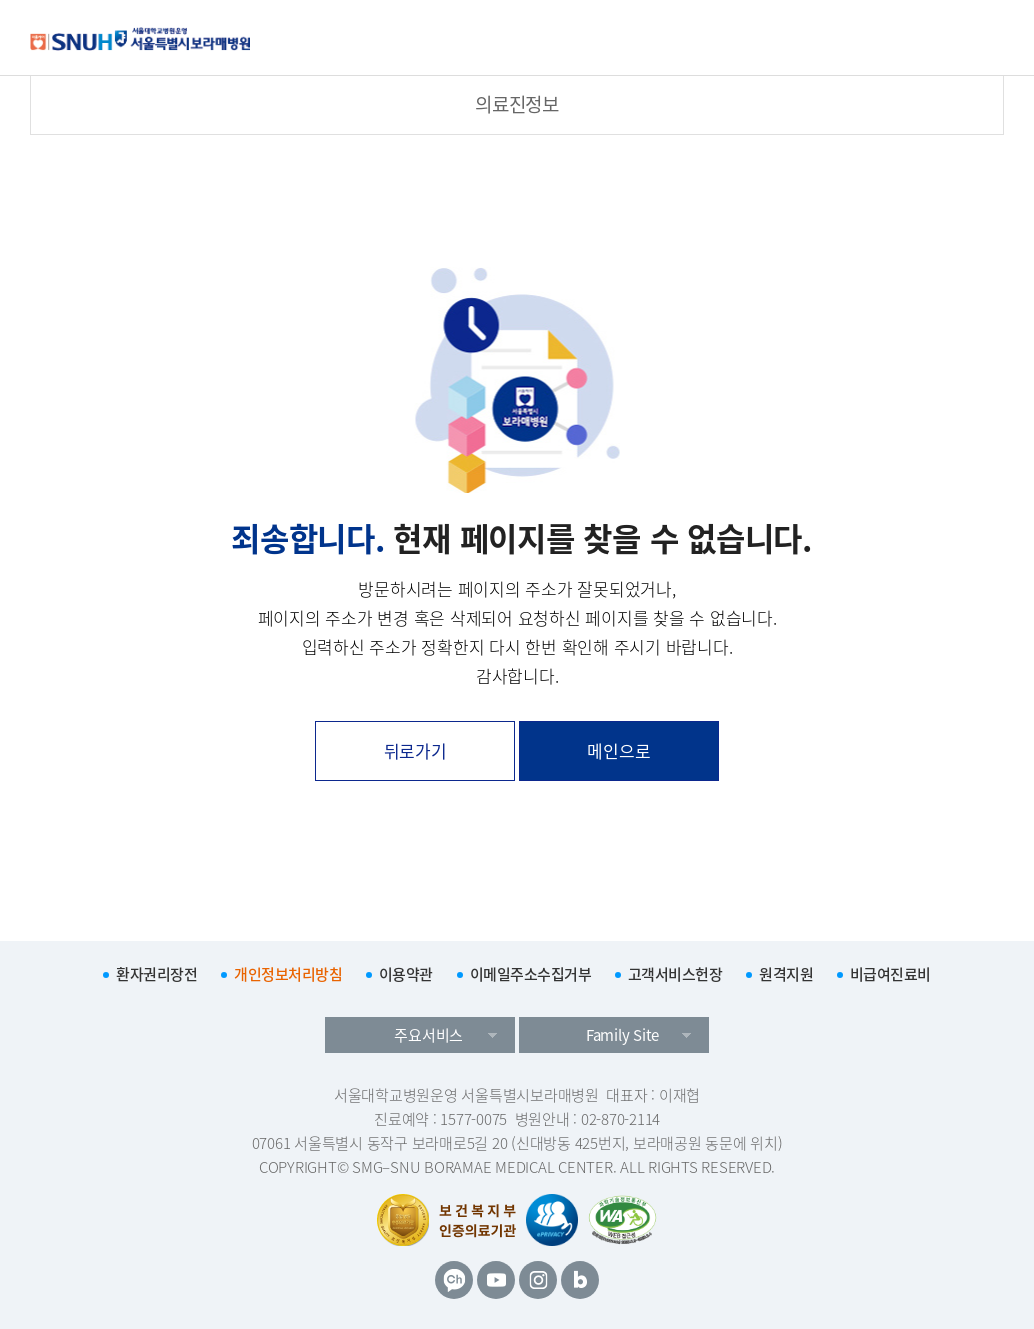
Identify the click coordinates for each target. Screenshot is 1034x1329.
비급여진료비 (890, 974)
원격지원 (786, 974)
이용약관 (406, 974)
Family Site (622, 1035)
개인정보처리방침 (288, 974)
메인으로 (618, 750)
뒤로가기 (415, 750)
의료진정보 (517, 104)
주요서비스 (428, 1035)
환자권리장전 (156, 974)
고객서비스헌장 (675, 974)
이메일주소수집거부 (531, 974)
